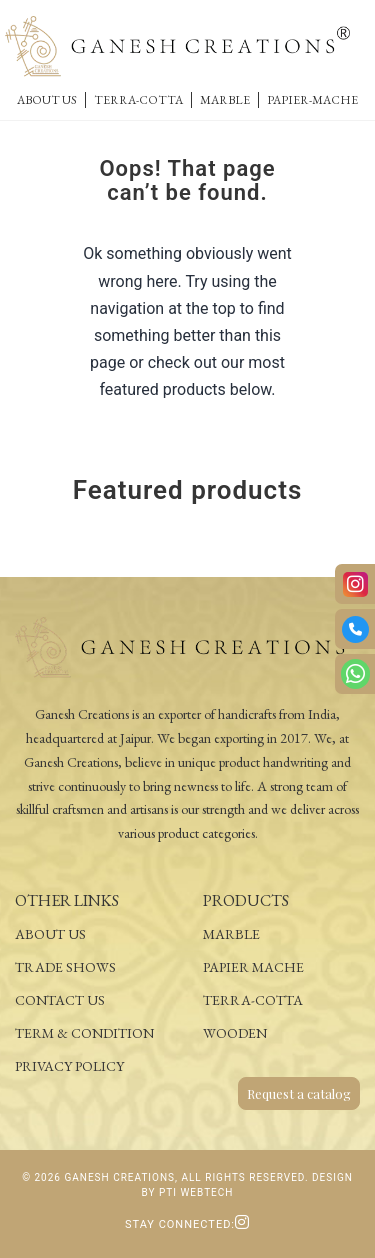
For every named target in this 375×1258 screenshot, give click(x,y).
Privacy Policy (69, 1066)
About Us (47, 100)
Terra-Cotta (138, 100)
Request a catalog (299, 1093)
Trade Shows (65, 967)
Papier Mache (253, 967)
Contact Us (60, 1000)
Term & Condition (84, 1033)
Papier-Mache (312, 100)
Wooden (235, 1033)
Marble (225, 100)
